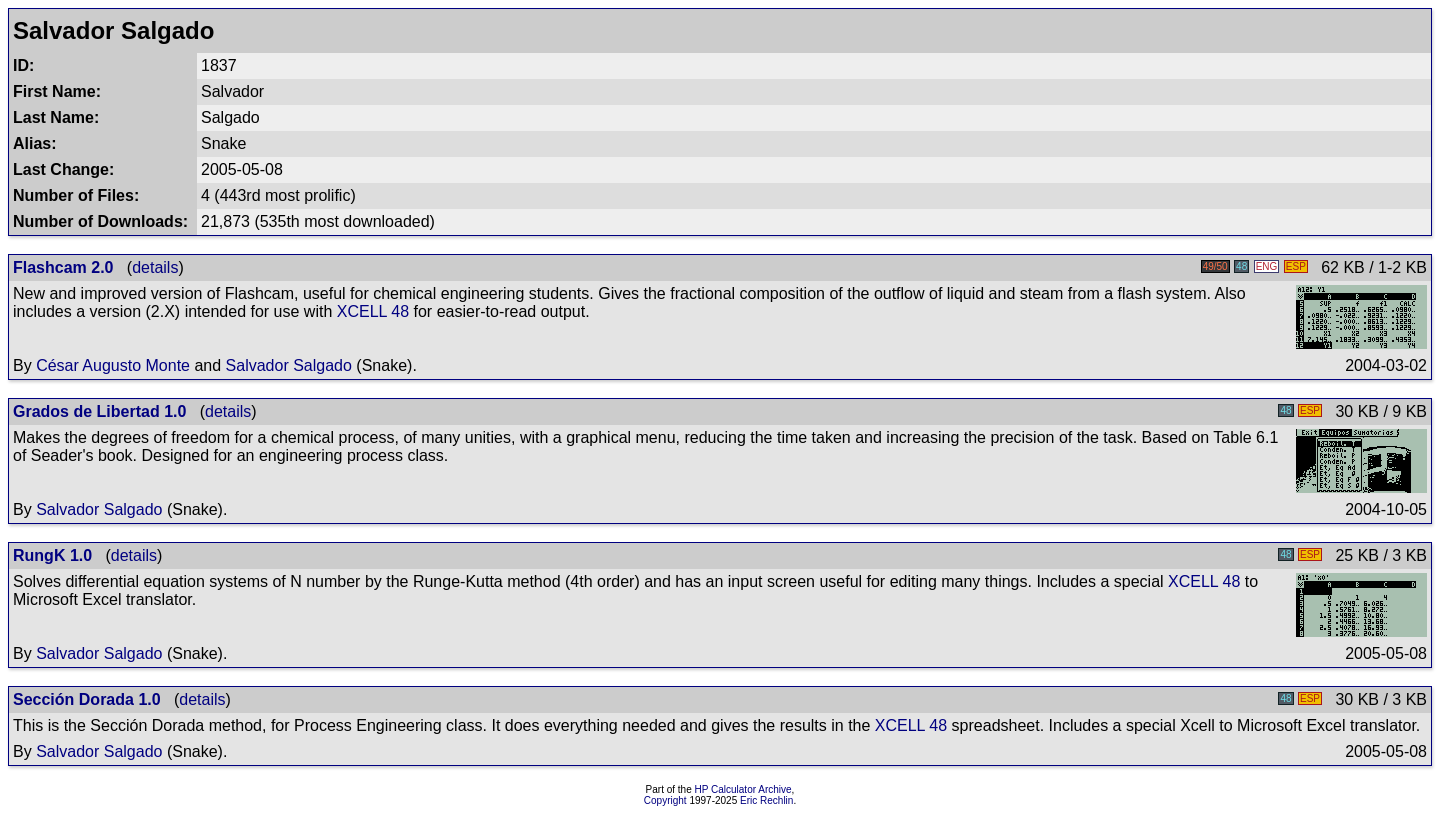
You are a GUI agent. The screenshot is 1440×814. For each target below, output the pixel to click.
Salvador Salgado (289, 365)
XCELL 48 (373, 311)
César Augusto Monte (113, 365)
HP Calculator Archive (743, 789)
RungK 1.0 (52, 555)
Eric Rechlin (766, 800)
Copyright (665, 800)
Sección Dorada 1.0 (87, 699)
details (155, 267)
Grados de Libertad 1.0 (99, 411)
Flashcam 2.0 (63, 267)
